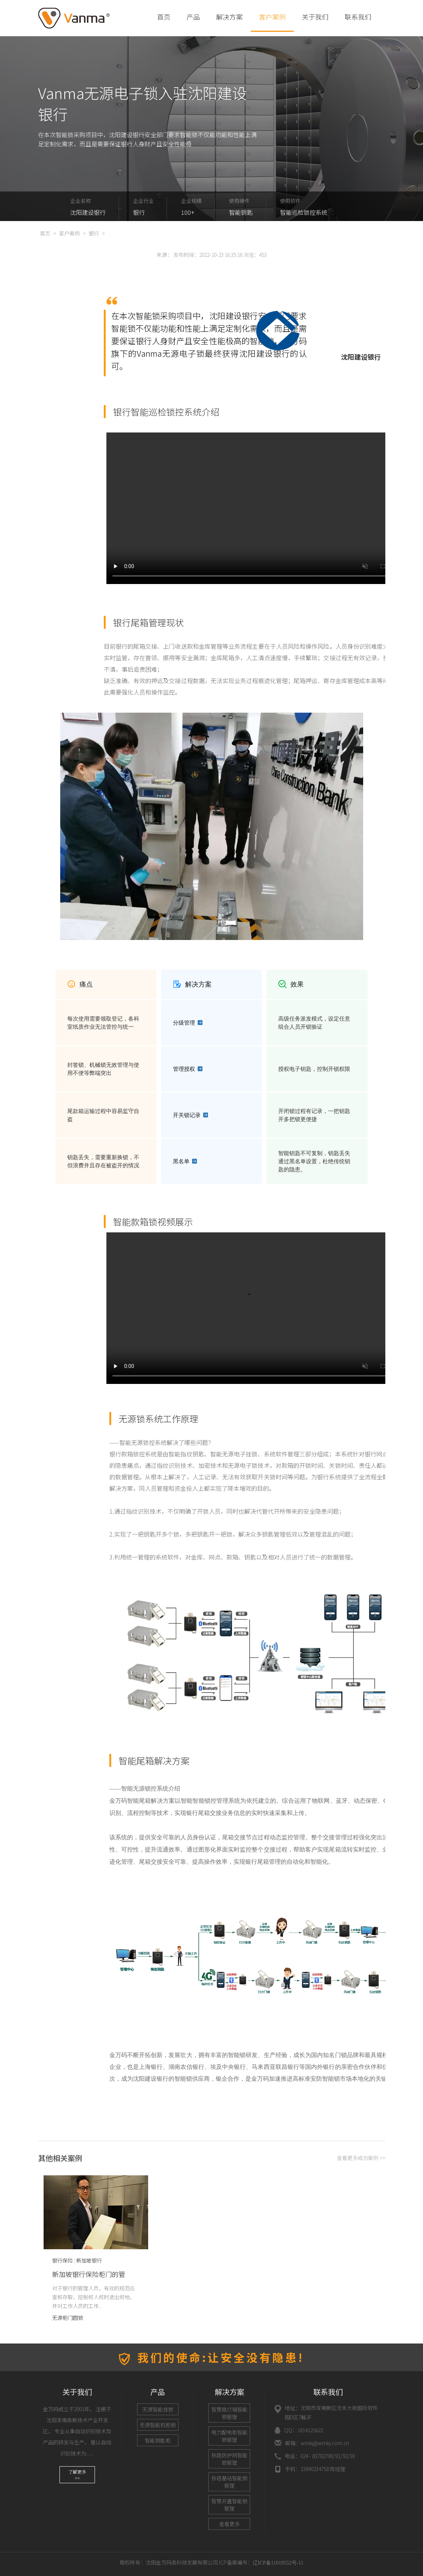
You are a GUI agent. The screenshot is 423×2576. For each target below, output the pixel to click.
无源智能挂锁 (157, 2409)
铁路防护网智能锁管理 (229, 2458)
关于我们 (315, 16)
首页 (163, 16)
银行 (94, 233)
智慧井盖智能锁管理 (229, 2504)
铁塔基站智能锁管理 (229, 2481)
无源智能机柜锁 (158, 2425)
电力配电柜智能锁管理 (229, 2436)
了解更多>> (77, 2474)
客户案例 (272, 16)
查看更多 (229, 2524)
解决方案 (229, 16)
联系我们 (358, 16)
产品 (193, 16)
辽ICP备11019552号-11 (278, 2563)
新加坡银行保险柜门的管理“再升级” (88, 2278)
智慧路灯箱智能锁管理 (229, 2413)
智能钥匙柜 (158, 2440)
